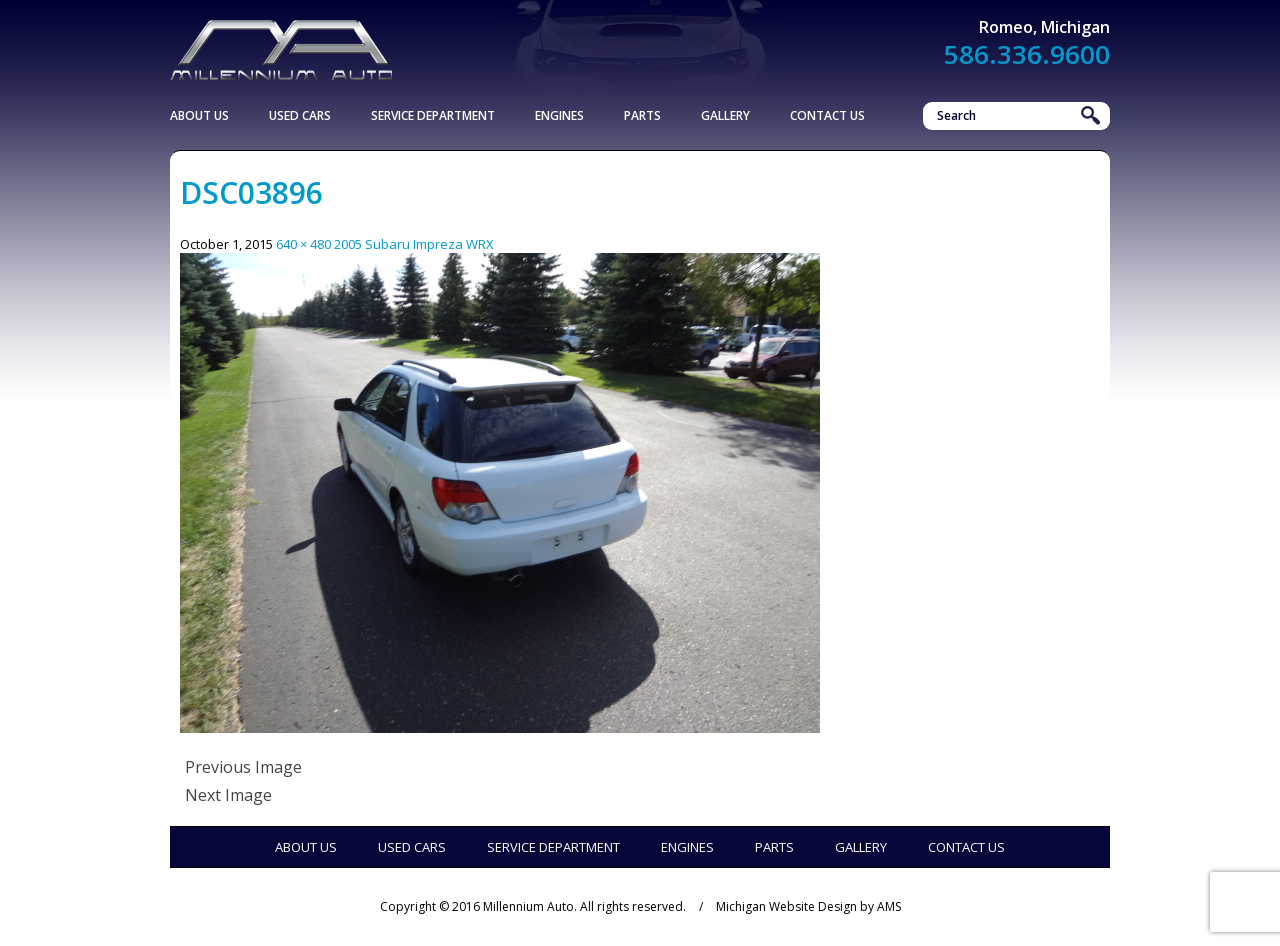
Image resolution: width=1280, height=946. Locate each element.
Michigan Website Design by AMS (808, 906)
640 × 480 (303, 244)
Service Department (433, 115)
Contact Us (827, 115)
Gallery (725, 115)
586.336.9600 (1027, 54)
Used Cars (300, 115)
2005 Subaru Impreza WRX (414, 244)
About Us (199, 115)
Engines (559, 115)
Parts (642, 115)
